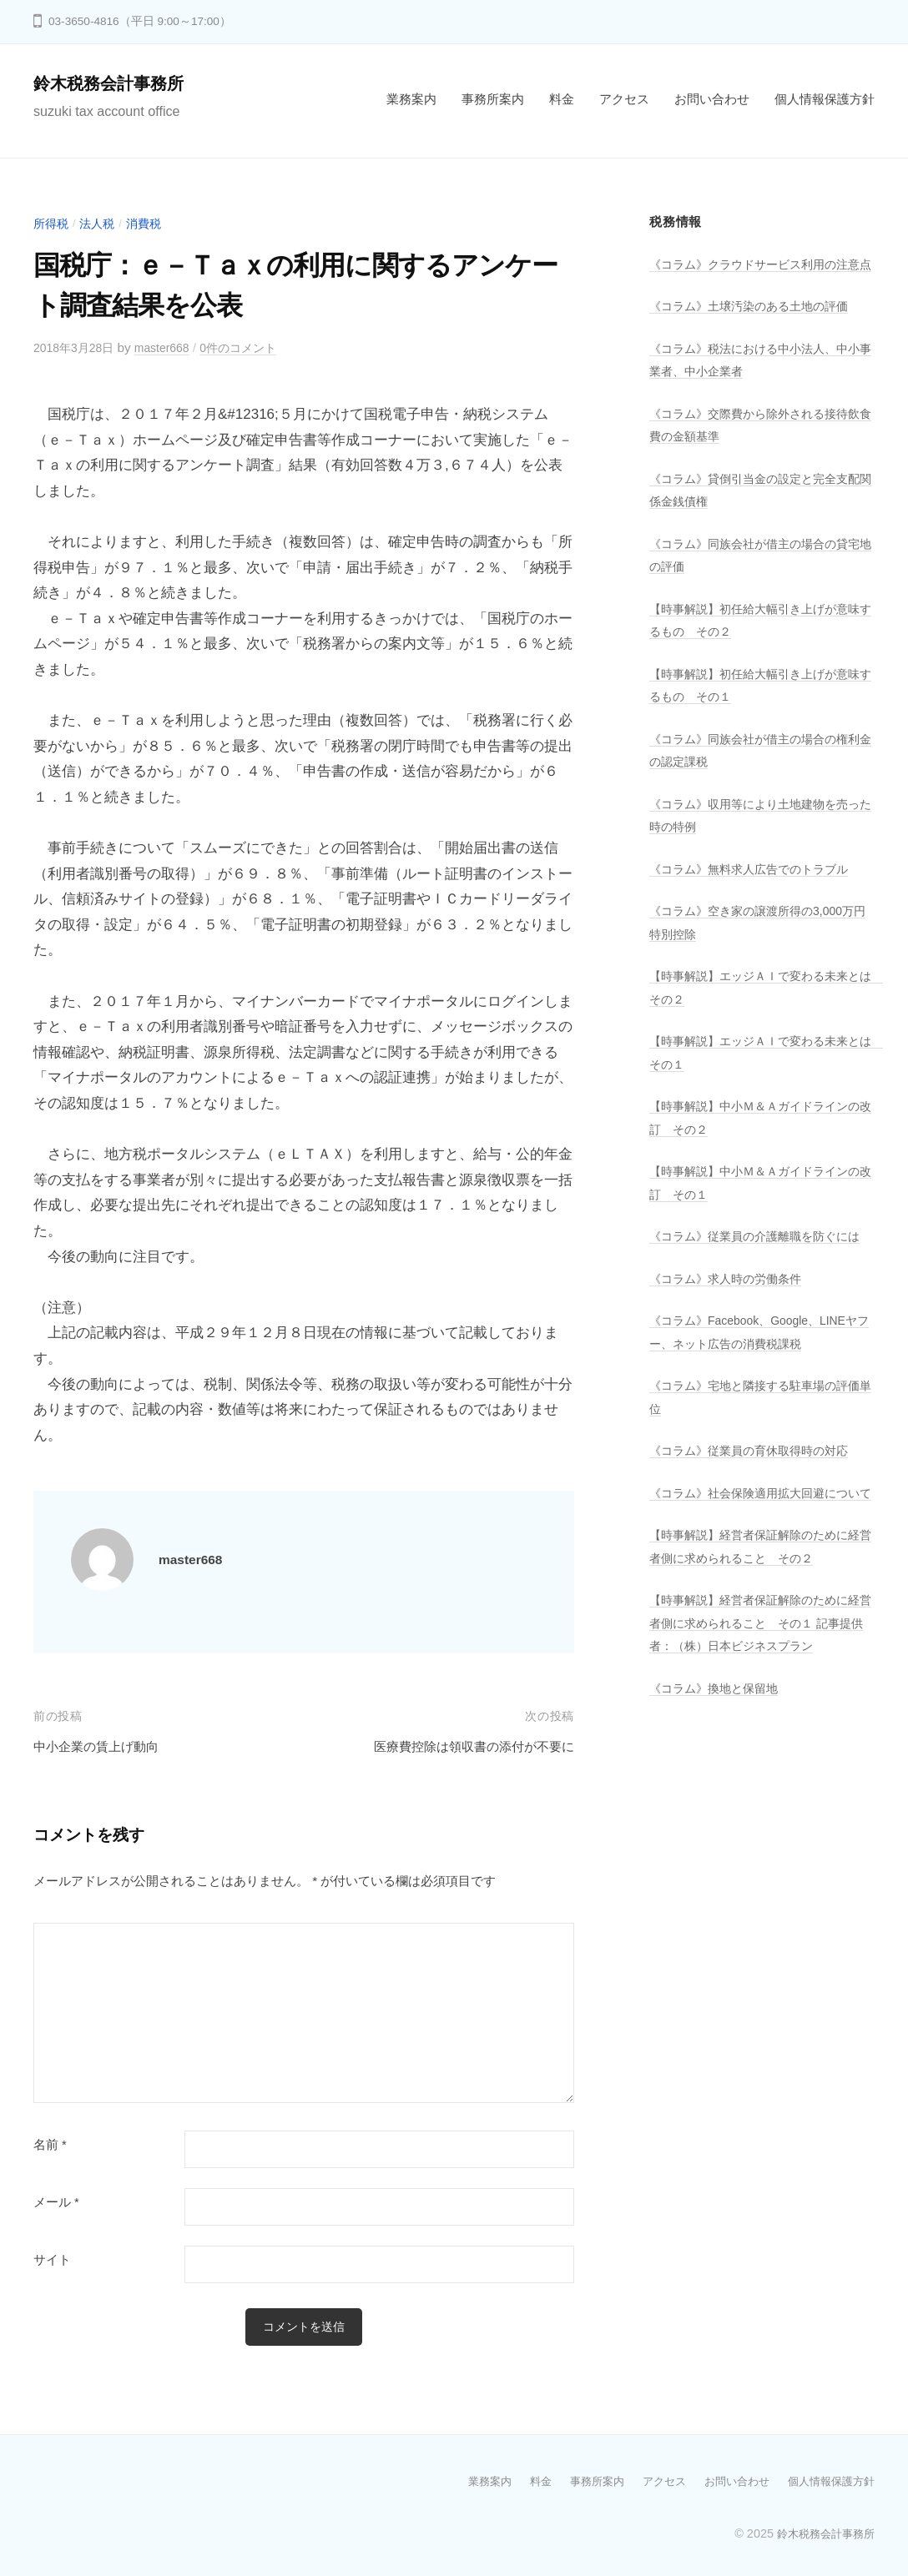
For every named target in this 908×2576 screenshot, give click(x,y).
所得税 (52, 223)
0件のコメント (253, 347)
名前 (50, 2144)
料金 (561, 99)
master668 (171, 347)
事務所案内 (493, 99)
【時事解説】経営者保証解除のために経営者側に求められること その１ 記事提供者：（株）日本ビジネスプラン (757, 1692)
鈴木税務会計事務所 (116, 83)
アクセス (624, 99)
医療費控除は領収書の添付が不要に (460, 1746)
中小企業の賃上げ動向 (104, 1746)
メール (56, 2202)
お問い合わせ (711, 99)
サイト (52, 2260)
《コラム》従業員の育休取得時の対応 (755, 1496)
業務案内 (411, 99)
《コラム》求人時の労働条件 (730, 1324)
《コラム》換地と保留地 (718, 1756)
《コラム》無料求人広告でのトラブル (755, 891)
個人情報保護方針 (824, 99)
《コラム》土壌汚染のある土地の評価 (755, 329)
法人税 (100, 223)
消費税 (150, 223)
